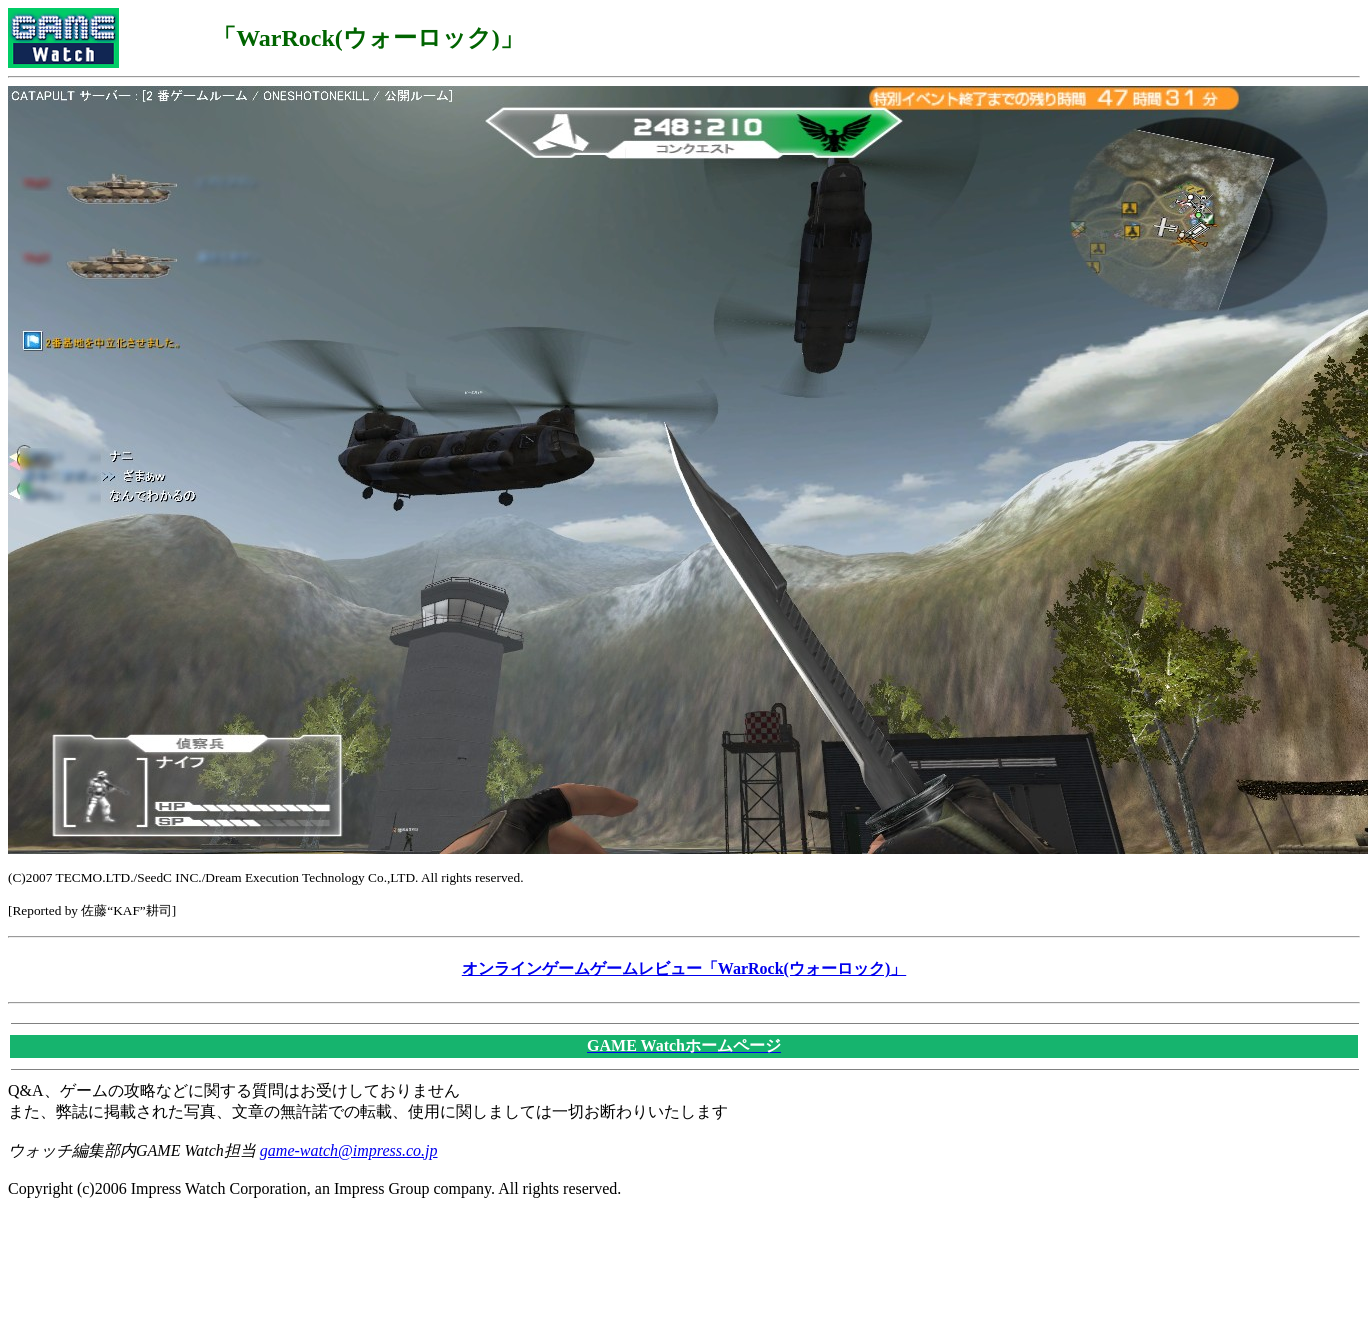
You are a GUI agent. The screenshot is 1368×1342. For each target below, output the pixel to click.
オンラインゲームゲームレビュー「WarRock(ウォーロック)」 (684, 968)
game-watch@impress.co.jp (349, 1150)
